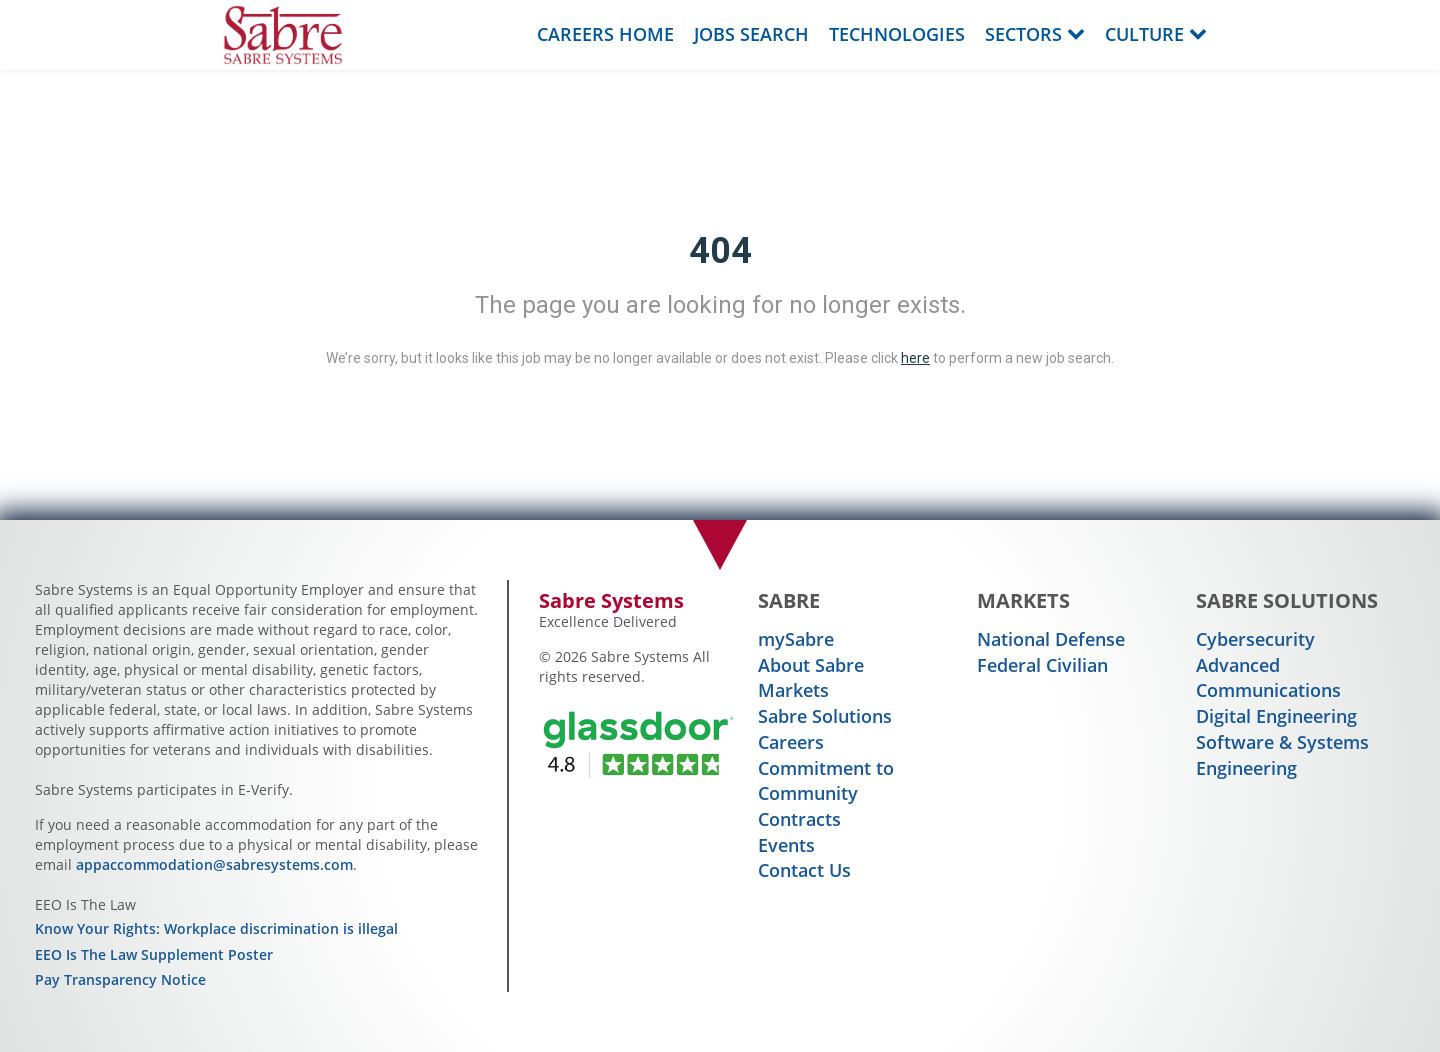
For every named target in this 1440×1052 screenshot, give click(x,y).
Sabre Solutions (825, 716)
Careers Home (605, 34)
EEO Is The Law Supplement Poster (154, 954)
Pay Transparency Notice (120, 979)
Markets (793, 690)
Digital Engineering (1276, 716)
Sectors (1035, 34)
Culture (1156, 34)
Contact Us (804, 870)
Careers (791, 742)
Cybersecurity (1255, 639)
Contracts (799, 819)
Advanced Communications (1268, 678)
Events (786, 845)
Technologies (897, 34)
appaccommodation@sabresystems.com (214, 864)
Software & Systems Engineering (1282, 755)
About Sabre (811, 665)
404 (720, 251)
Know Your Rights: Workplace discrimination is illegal (216, 928)
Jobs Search (751, 34)
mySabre (796, 639)
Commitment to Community (826, 781)
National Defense (1051, 639)
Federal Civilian (1042, 665)
